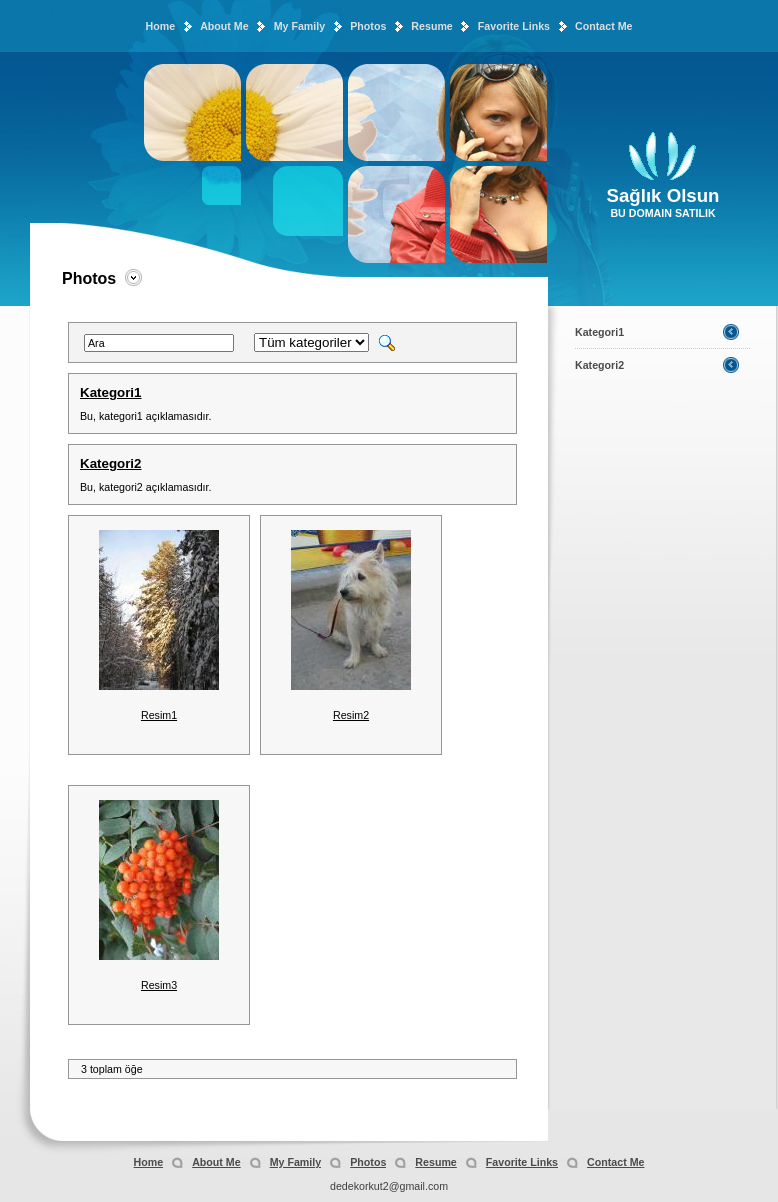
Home (161, 26)
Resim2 (351, 715)
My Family (300, 26)
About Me (224, 26)
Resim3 (159, 985)
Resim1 (159, 715)
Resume (431, 26)
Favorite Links (514, 26)
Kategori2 (110, 463)
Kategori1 (110, 392)
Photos (368, 26)
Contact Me (603, 26)
